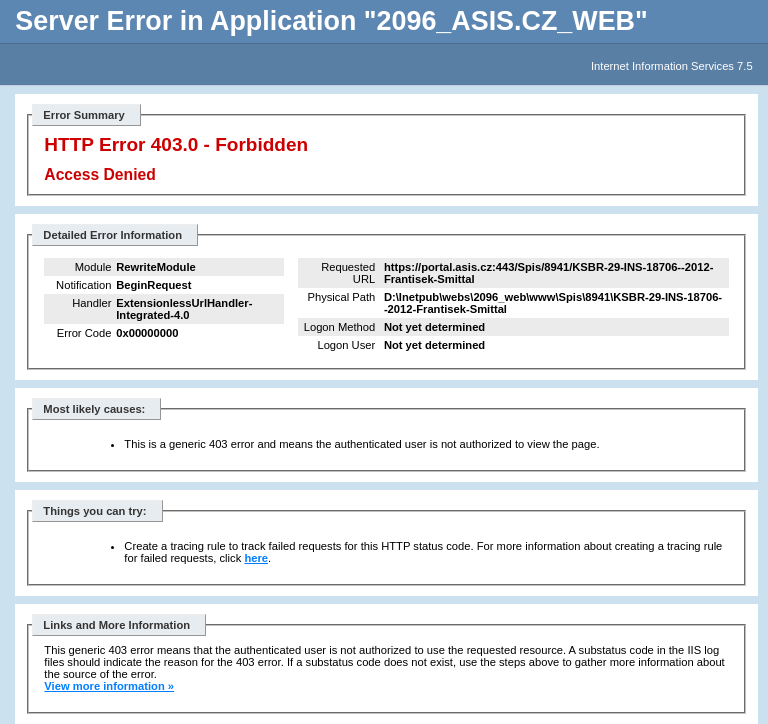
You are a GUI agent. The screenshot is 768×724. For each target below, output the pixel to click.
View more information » (109, 686)
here (256, 558)
